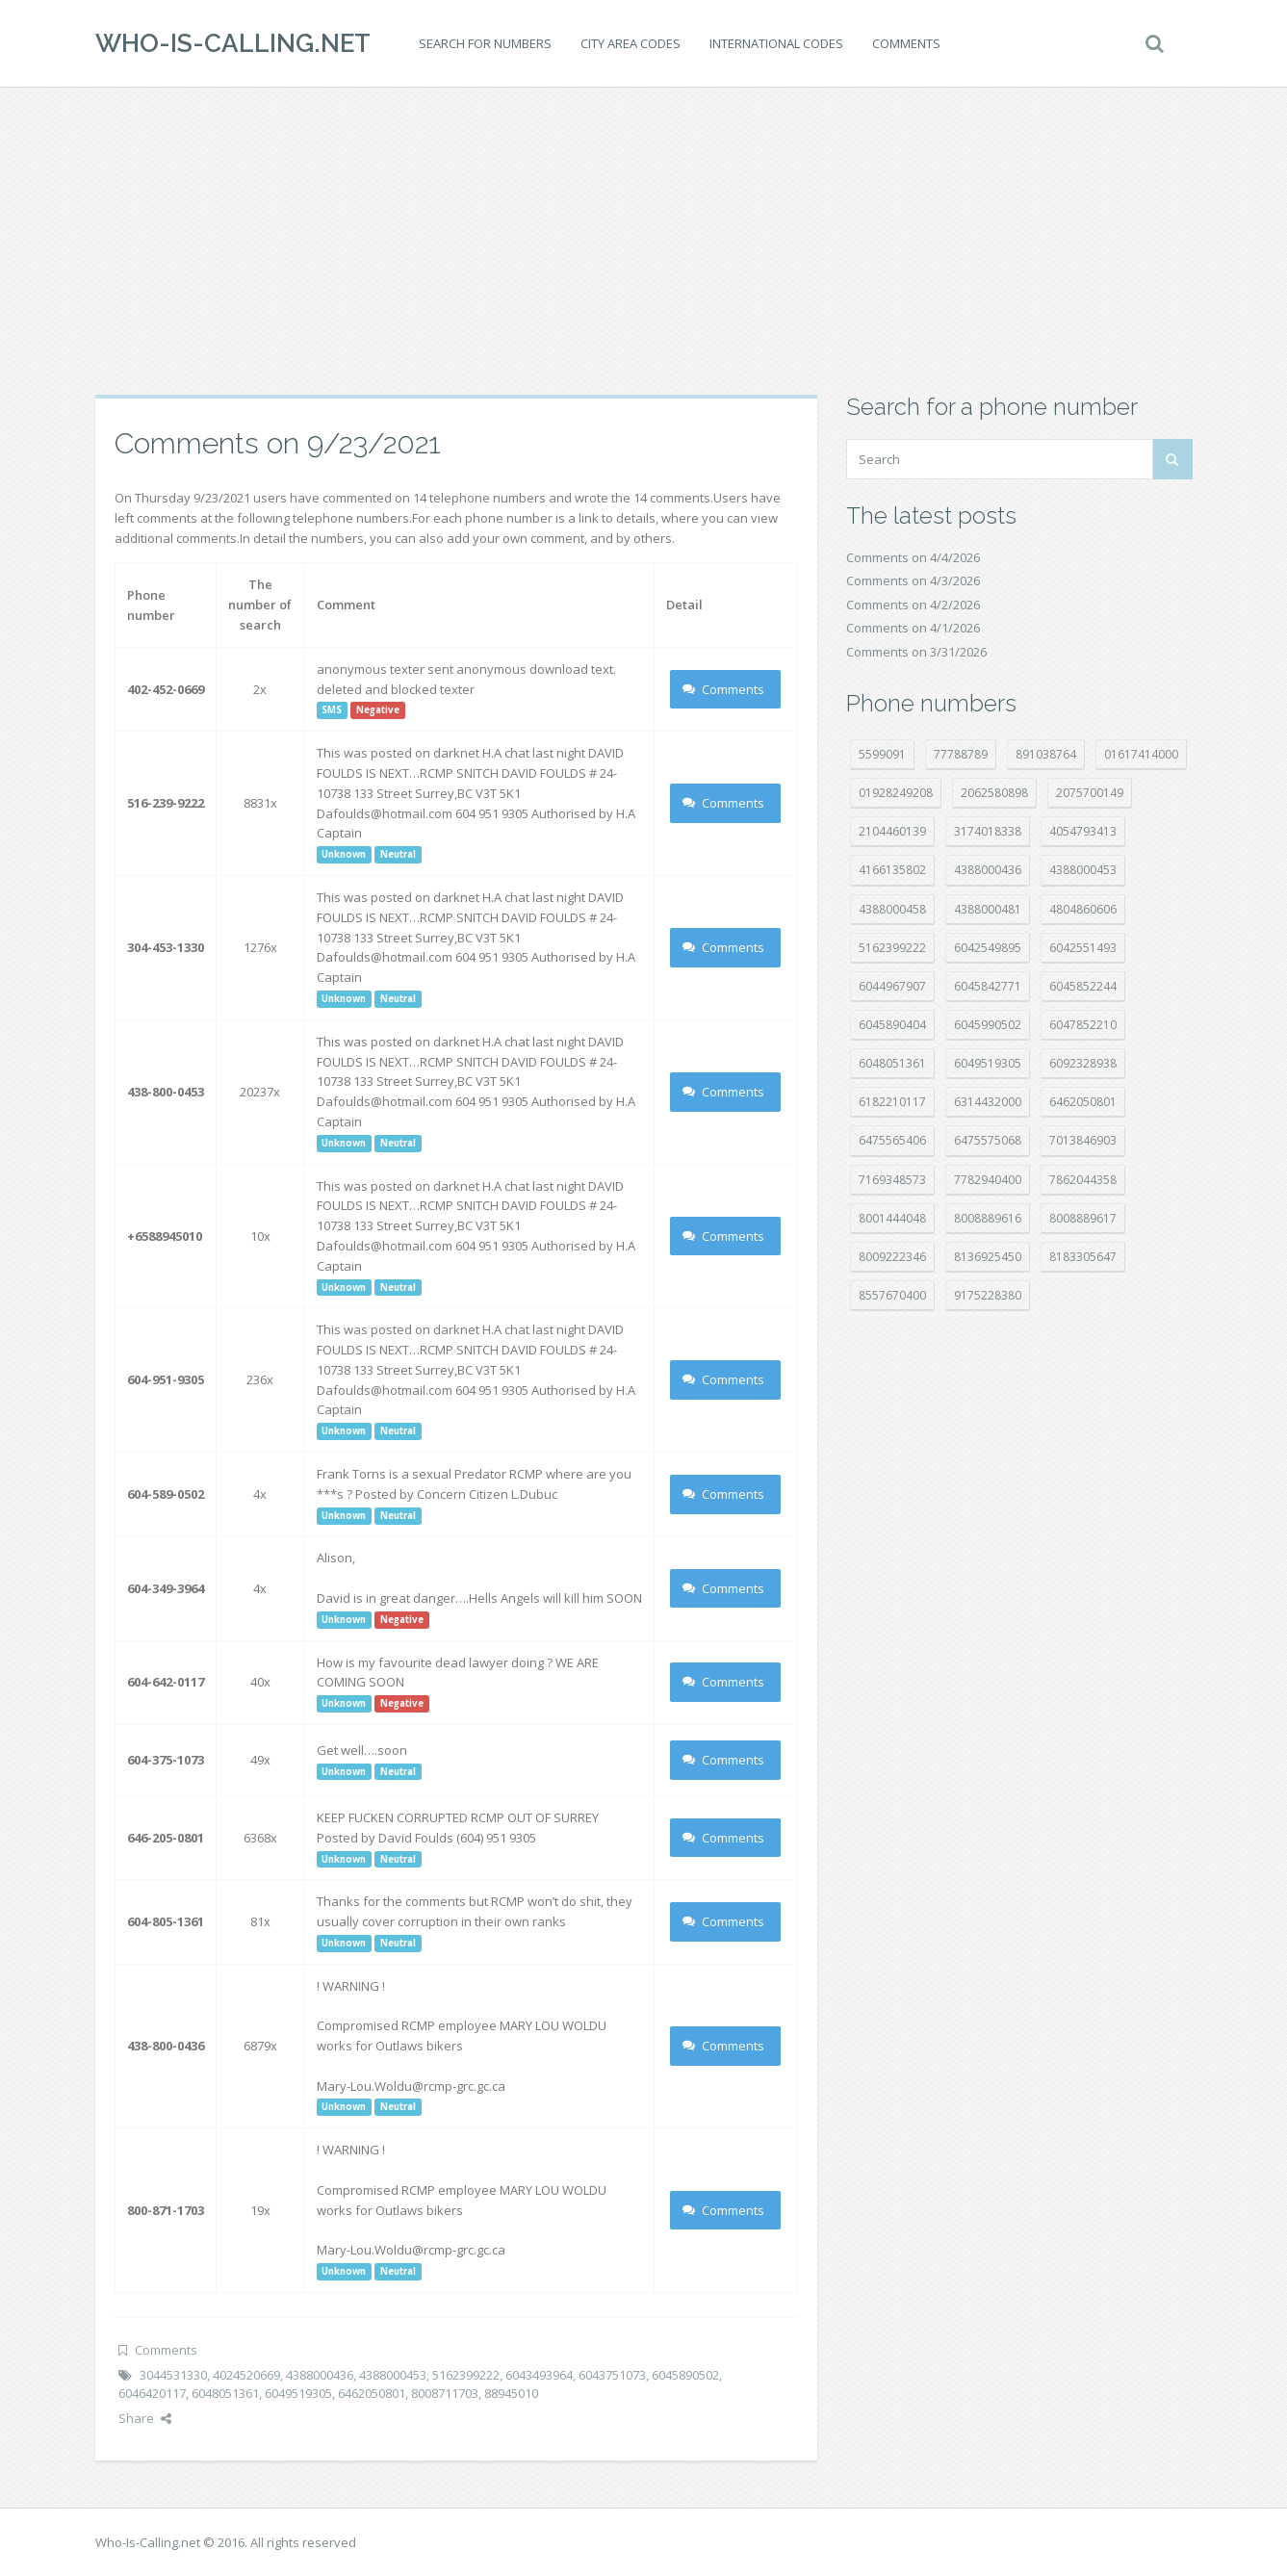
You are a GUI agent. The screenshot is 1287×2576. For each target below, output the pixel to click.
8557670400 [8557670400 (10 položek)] (892, 1295)
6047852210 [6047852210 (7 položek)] (1083, 1025)
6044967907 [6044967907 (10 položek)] (892, 986)
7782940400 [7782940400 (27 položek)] (987, 1180)
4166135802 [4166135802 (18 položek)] (892, 870)
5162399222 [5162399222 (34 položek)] (892, 948)
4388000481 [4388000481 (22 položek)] (987, 909)
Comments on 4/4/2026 (913, 557)
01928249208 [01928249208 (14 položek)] (896, 793)
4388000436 (319, 2374)
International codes (776, 43)
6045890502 (685, 2374)
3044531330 (173, 2374)
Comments (906, 43)
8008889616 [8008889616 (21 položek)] (987, 1218)
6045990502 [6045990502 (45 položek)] (987, 1025)
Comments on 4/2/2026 (913, 604)
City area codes (630, 43)
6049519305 (298, 2393)
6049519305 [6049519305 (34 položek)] (987, 1063)
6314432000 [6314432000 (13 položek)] (987, 1102)
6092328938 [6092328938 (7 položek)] (1083, 1063)
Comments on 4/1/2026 (913, 627)
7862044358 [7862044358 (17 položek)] (1083, 1180)
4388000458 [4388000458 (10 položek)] (892, 909)
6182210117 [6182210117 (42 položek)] (892, 1102)
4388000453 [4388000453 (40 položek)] (1083, 870)
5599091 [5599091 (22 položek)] (882, 754)
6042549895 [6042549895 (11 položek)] (987, 948)
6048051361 (225, 2393)
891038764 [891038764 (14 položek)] (1046, 754)
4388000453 (392, 2374)
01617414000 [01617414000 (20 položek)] (1141, 754)
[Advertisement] (644, 240)
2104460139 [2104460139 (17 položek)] (892, 831)
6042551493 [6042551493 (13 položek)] (1083, 948)
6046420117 (152, 2393)
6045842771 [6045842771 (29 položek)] (987, 986)
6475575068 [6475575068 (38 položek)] (987, 1140)
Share (144, 2418)
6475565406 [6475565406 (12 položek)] (892, 1140)
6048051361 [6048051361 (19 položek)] (892, 1063)
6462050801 (371, 2393)
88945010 (511, 2393)
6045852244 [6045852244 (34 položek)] (1083, 986)
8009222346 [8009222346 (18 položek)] (892, 1257)
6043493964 (539, 2374)
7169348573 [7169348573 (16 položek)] (892, 1180)
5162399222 (466, 2374)
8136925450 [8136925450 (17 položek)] (987, 1257)
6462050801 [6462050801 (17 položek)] (1083, 1102)
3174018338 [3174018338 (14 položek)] (987, 831)
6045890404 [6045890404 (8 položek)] (892, 1025)
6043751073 (612, 2374)
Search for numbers (485, 43)
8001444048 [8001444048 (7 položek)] (892, 1218)
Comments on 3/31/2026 (916, 651)
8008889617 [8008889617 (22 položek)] (1083, 1218)
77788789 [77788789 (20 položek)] (961, 754)
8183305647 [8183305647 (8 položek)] (1083, 1257)
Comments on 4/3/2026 (913, 580)
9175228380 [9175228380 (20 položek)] (987, 1295)
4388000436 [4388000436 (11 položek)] (987, 870)
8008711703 (444, 2393)
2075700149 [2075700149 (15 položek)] (1089, 793)
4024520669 (246, 2374)
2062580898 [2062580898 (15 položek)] (994, 793)
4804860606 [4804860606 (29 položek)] (1083, 909)
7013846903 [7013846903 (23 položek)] (1083, 1140)
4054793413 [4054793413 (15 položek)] (1083, 831)
